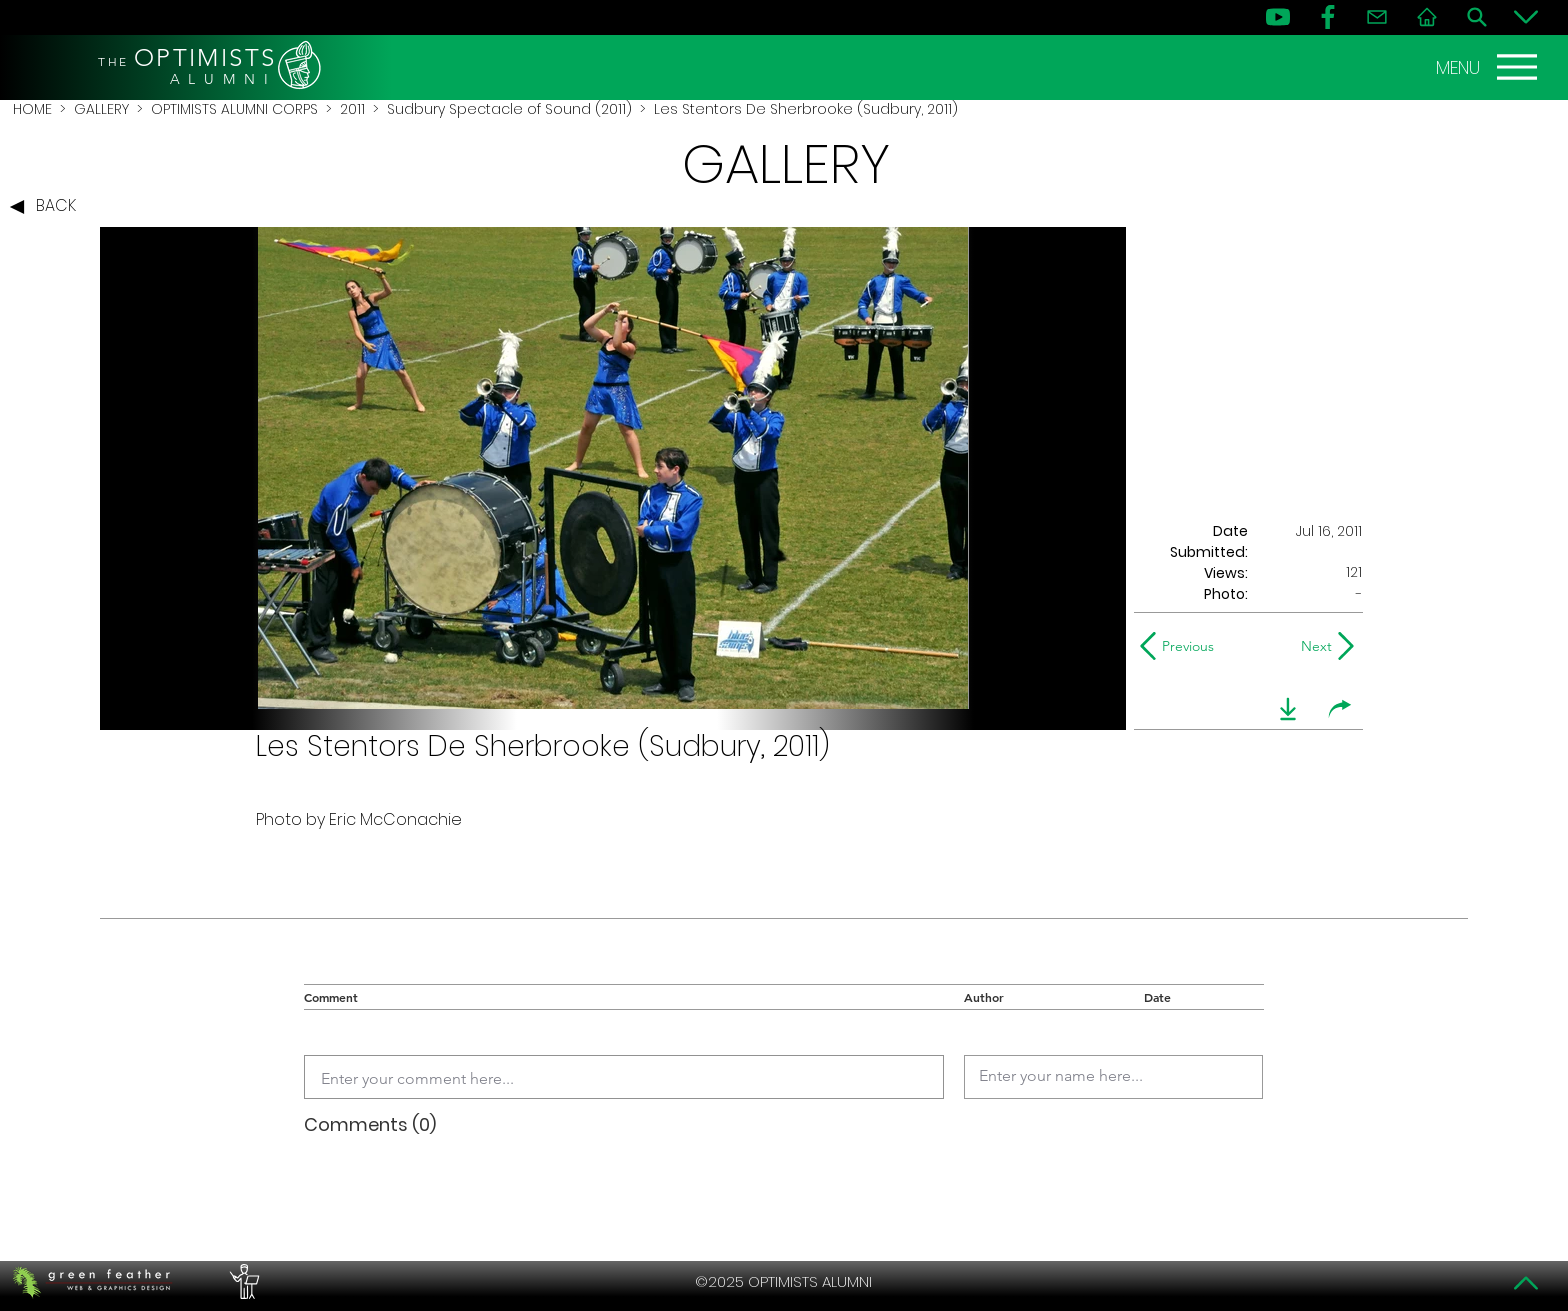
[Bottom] (1526, 17)
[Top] (1526, 1283)
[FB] (1328, 17)
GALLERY (101, 109)
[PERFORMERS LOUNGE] (242, 1282)
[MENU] (1489, 67)
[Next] (1312, 646)
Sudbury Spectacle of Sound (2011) (509, 109)
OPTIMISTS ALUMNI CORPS (234, 109)
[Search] (1477, 17)
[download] (1288, 709)
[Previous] (1181, 646)
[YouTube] (1278, 17)
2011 (352, 109)
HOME (32, 109)
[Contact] (1377, 17)
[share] (1340, 709)
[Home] (1427, 17)
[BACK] (48, 207)
